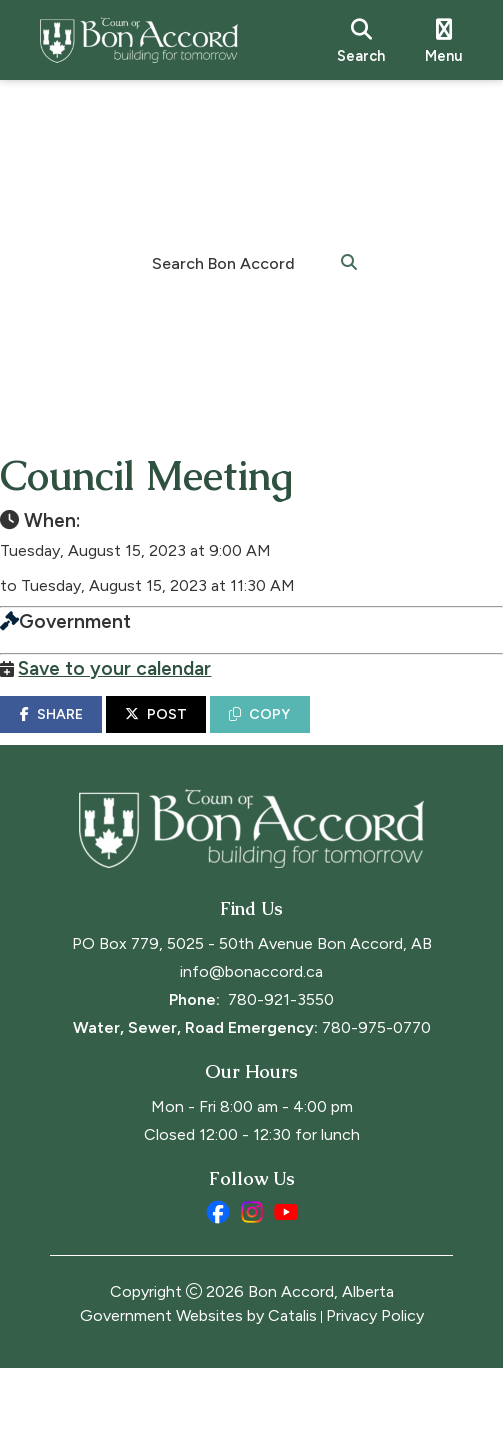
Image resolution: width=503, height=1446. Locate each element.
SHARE (100, 734)
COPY (309, 734)
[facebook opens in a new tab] (218, 1290)
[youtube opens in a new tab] (286, 1290)
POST (206, 734)
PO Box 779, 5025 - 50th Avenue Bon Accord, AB (252, 1021)
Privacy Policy (375, 1393)
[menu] (444, 40)
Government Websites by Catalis (198, 1393)
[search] (361, 40)
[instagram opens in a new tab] (252, 1290)
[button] (349, 261)
